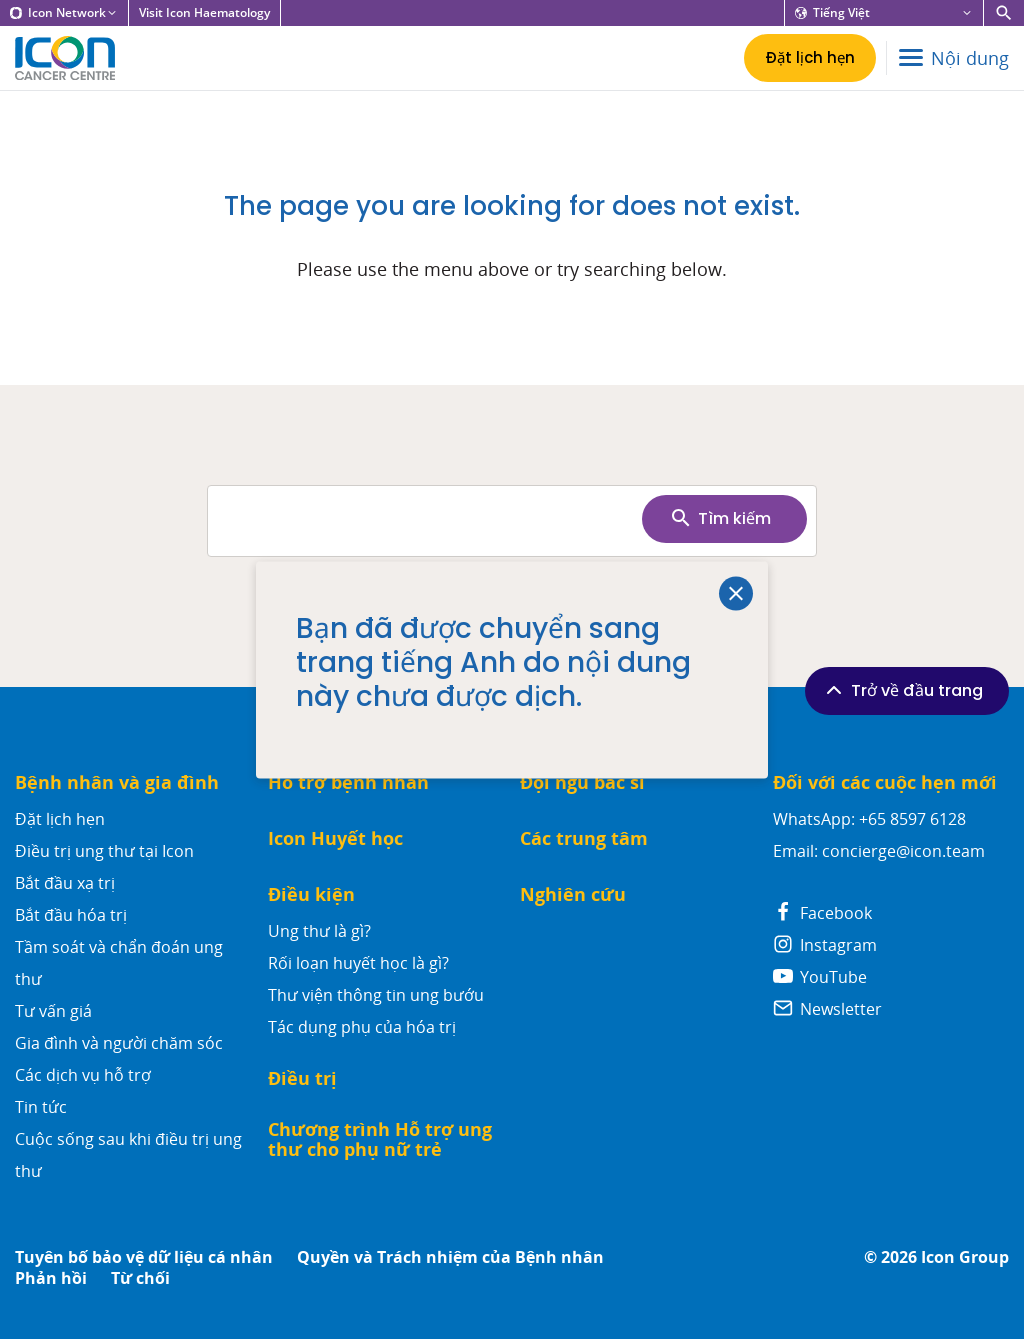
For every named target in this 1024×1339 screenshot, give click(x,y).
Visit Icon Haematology (204, 13)
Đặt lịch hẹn (60, 819)
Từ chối (140, 1278)
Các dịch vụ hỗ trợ (83, 1075)
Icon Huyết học (335, 838)
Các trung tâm (584, 838)
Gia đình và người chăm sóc (119, 1043)
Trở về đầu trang (902, 690)
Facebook (822, 913)
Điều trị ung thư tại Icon (104, 851)
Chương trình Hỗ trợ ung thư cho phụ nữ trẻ (380, 1139)
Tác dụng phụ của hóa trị (362, 1027)
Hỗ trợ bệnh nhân (348, 782)
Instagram (825, 945)
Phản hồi (51, 1278)
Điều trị (302, 1078)
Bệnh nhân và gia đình (117, 782)
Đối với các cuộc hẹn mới (885, 782)
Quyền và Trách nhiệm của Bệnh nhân (450, 1257)
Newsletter (827, 1009)
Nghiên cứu (573, 894)
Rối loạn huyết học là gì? (358, 963)
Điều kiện (311, 894)
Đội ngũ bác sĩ (582, 782)
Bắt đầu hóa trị (71, 915)
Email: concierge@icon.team (879, 851)
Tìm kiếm (720, 518)
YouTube (820, 977)
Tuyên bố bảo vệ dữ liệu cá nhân (144, 1257)
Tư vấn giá (53, 1011)
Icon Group (965, 1257)
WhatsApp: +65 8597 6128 (869, 819)
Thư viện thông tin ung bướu (376, 995)
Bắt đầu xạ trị (65, 883)
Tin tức (41, 1107)
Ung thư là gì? (319, 931)
